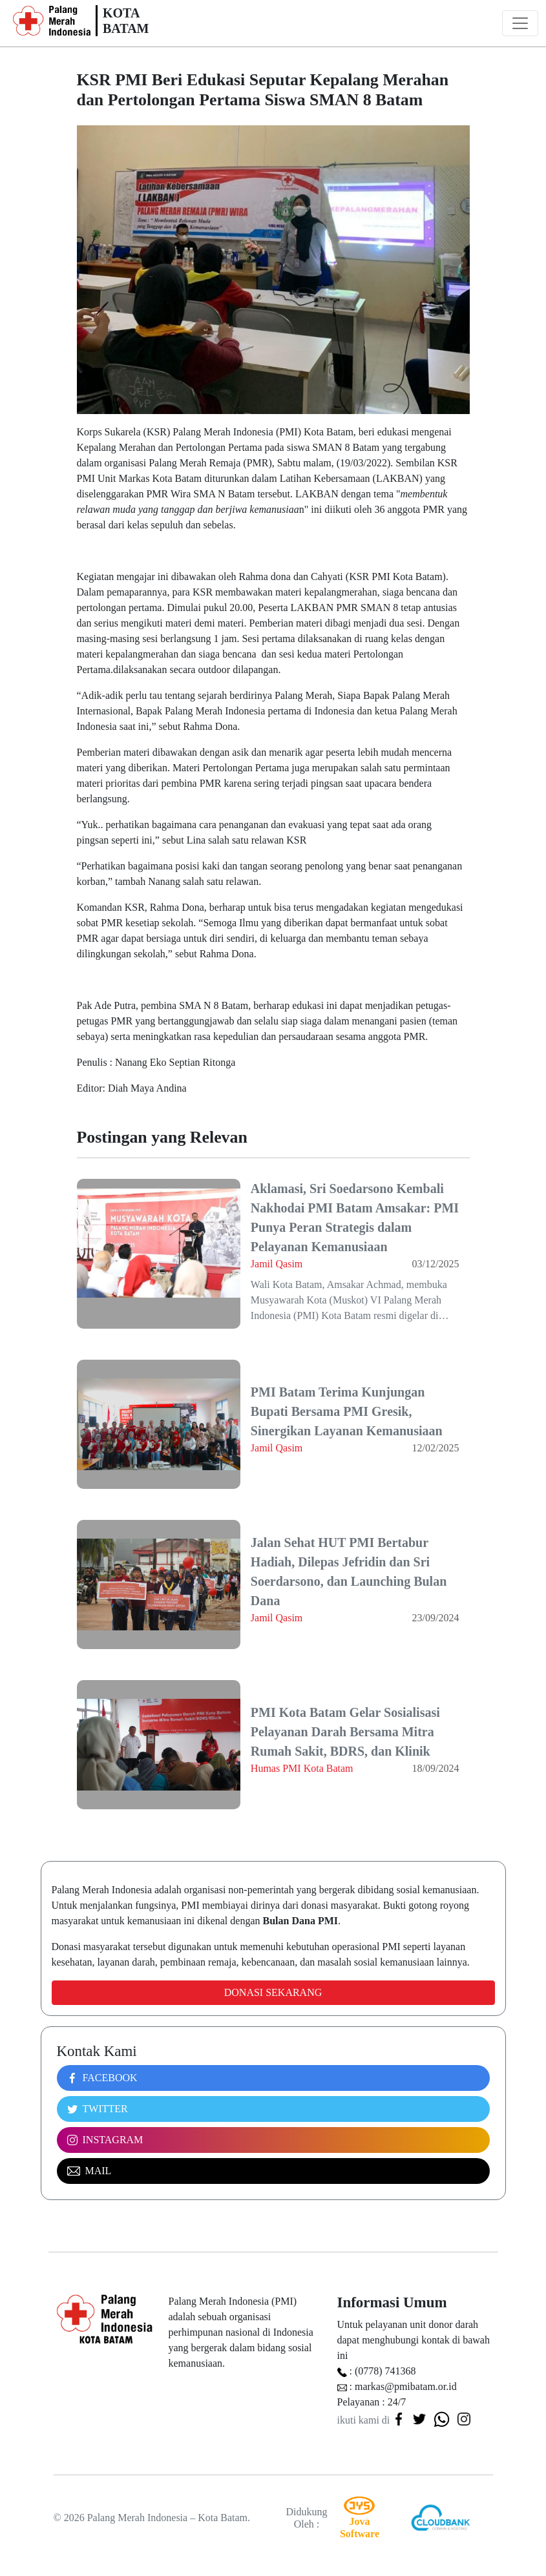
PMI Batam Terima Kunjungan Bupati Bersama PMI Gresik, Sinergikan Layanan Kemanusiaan (347, 1411)
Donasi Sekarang (273, 1992)
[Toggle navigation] (520, 23)
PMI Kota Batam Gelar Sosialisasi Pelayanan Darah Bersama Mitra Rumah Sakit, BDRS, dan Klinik (345, 1731)
